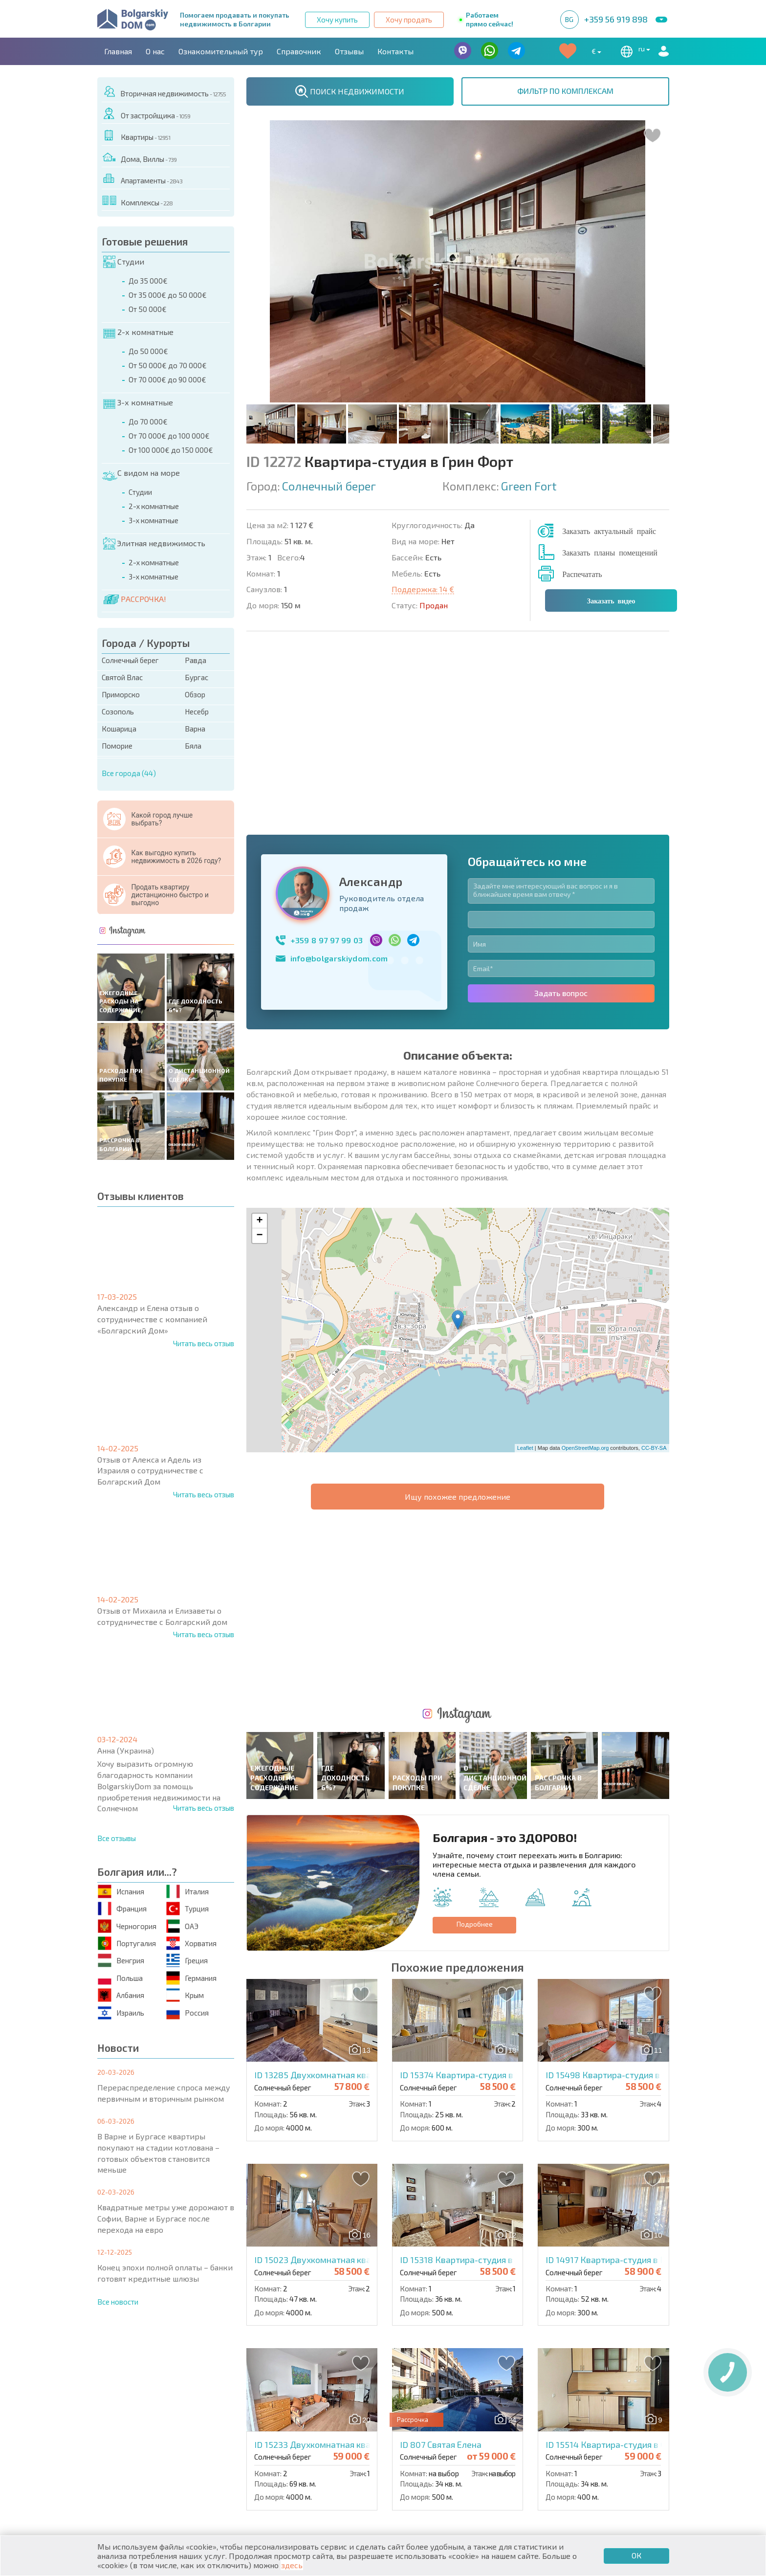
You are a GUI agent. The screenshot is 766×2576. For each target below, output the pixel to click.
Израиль (121, 2012)
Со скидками (415, 2448)
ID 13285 (353, 1709)
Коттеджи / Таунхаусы (289, 2437)
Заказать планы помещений (609, 552)
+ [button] (259, 1038)
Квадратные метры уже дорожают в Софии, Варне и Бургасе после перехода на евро (165, 2218)
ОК (636, 2555)
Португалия (127, 1943)
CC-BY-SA (654, 1265)
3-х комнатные (138, 402)
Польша (120, 1977)
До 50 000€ (148, 351)
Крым (185, 1995)
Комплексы (137, 201)
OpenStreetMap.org (585, 1265)
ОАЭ (182, 1925)
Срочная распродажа (572, 2448)
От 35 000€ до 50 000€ (168, 294)
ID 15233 (353, 2079)
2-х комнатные (138, 332)
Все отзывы (116, 1838)
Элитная (405, 2437)
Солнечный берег (130, 660)
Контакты (395, 51)
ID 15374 (489, 1709)
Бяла (193, 745)
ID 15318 (502, 1894)
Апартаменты (142, 179)
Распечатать (582, 573)
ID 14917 (621, 1894)
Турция (187, 1908)
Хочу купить (337, 19)
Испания (121, 1891)
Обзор (195, 694)
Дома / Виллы (131, 2459)
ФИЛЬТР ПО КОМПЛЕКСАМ (565, 90)
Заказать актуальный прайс (609, 530)
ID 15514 (630, 2079)
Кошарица (119, 728)
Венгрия (121, 1960)
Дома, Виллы (139, 157)
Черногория (127, 1925)
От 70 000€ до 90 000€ (167, 379)
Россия (187, 2012)
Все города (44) (129, 773)
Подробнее (475, 1559)
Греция (187, 1960)
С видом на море (141, 473)
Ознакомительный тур (220, 51)
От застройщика (146, 114)
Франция (122, 1908)
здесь (292, 2565)
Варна (195, 728)
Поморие (117, 745)
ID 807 (440, 2079)
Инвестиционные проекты (583, 2459)
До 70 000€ (148, 421)
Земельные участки (427, 2459)
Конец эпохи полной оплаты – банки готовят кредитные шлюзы (165, 2273)
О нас (155, 51)
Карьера (307, 2393)
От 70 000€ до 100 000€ (169, 435)
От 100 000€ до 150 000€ (171, 449)
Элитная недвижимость (154, 543)
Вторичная (266, 2448)
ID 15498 (641, 1709)
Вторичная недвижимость (164, 92)
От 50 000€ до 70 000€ (168, 365)
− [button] (259, 1052)
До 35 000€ (148, 280)
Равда (195, 660)
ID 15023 (353, 1894)
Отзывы (349, 51)
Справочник (299, 51)
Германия (191, 1977)
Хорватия (191, 1943)
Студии (123, 261)
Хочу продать (409, 19)
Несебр (197, 711)
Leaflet (525, 1265)
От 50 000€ (148, 309)
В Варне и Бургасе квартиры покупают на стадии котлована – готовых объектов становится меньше (158, 2153)
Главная (118, 51)
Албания (121, 1995)
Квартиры (136, 135)
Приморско (121, 694)
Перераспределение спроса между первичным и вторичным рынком (163, 2093)
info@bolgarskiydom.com (339, 775)
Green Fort (529, 486)
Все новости (117, 2301)
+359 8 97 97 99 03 (326, 757)
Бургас (196, 677)
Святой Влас (122, 677)
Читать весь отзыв (203, 1343)
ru (633, 51)
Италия (187, 1891)
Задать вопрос (561, 810)
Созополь (118, 711)
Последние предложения (580, 2437)
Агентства (207, 2393)
